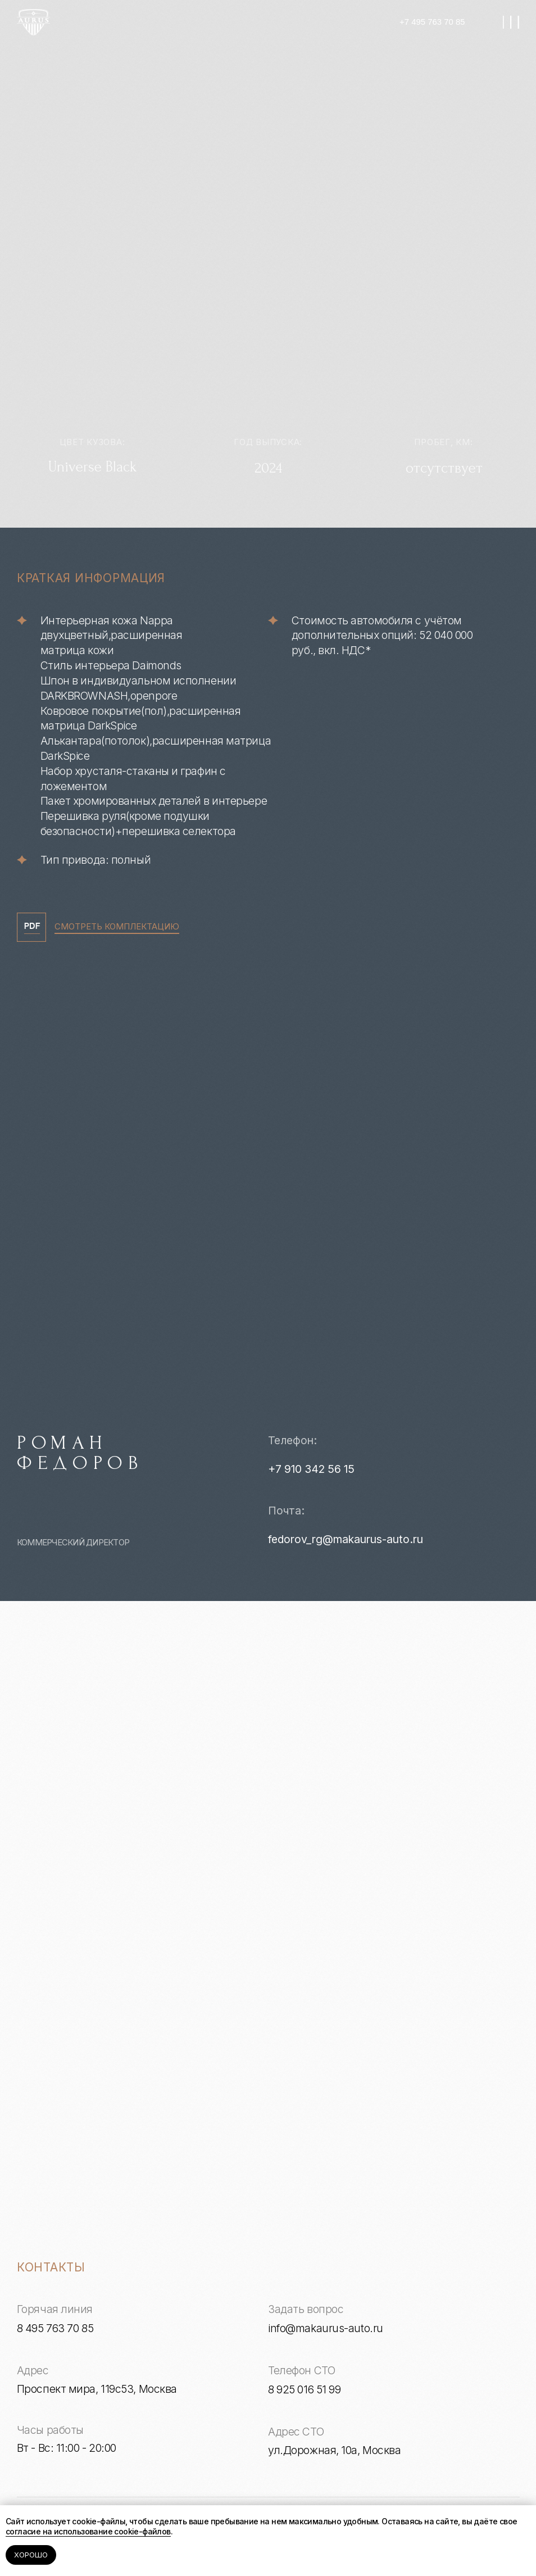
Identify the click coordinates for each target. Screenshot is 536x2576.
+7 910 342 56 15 (311, 1469)
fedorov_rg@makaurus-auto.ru (345, 1539)
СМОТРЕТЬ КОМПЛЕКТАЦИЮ (116, 927)
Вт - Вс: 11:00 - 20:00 (66, 2448)
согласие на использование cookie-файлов (88, 2531)
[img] (34, 22)
